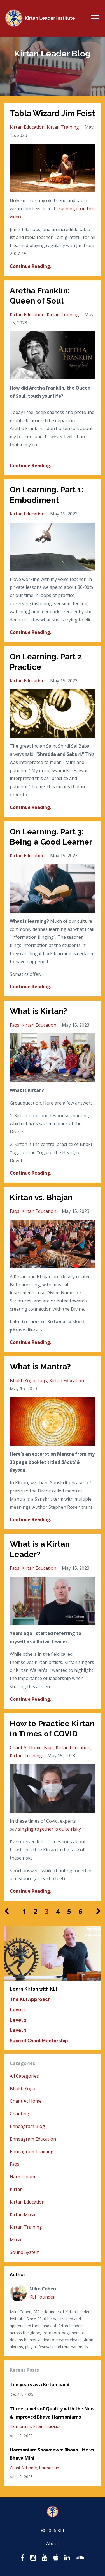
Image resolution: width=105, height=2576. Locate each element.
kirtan (16, 2189)
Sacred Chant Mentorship (39, 2040)
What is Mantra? (40, 1366)
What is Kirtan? (38, 1011)
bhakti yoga (22, 1381)
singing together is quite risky (49, 1829)
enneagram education (33, 2139)
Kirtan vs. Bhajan (41, 1197)
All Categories (24, 2076)
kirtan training (63, 127)
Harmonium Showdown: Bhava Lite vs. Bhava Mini (52, 2454)
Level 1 (18, 2009)
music (16, 2239)
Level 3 (18, 2030)
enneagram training (31, 2151)
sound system (24, 2252)
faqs (14, 1025)
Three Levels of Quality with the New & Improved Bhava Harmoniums (52, 2413)
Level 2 (18, 2020)
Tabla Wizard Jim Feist (52, 113)
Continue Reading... (31, 266)
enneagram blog (27, 2126)
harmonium (22, 2177)
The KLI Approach (30, 1999)
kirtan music (23, 2214)
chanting (19, 2114)
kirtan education (27, 127)
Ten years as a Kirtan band (39, 2385)
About (52, 2543)
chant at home (26, 1747)
